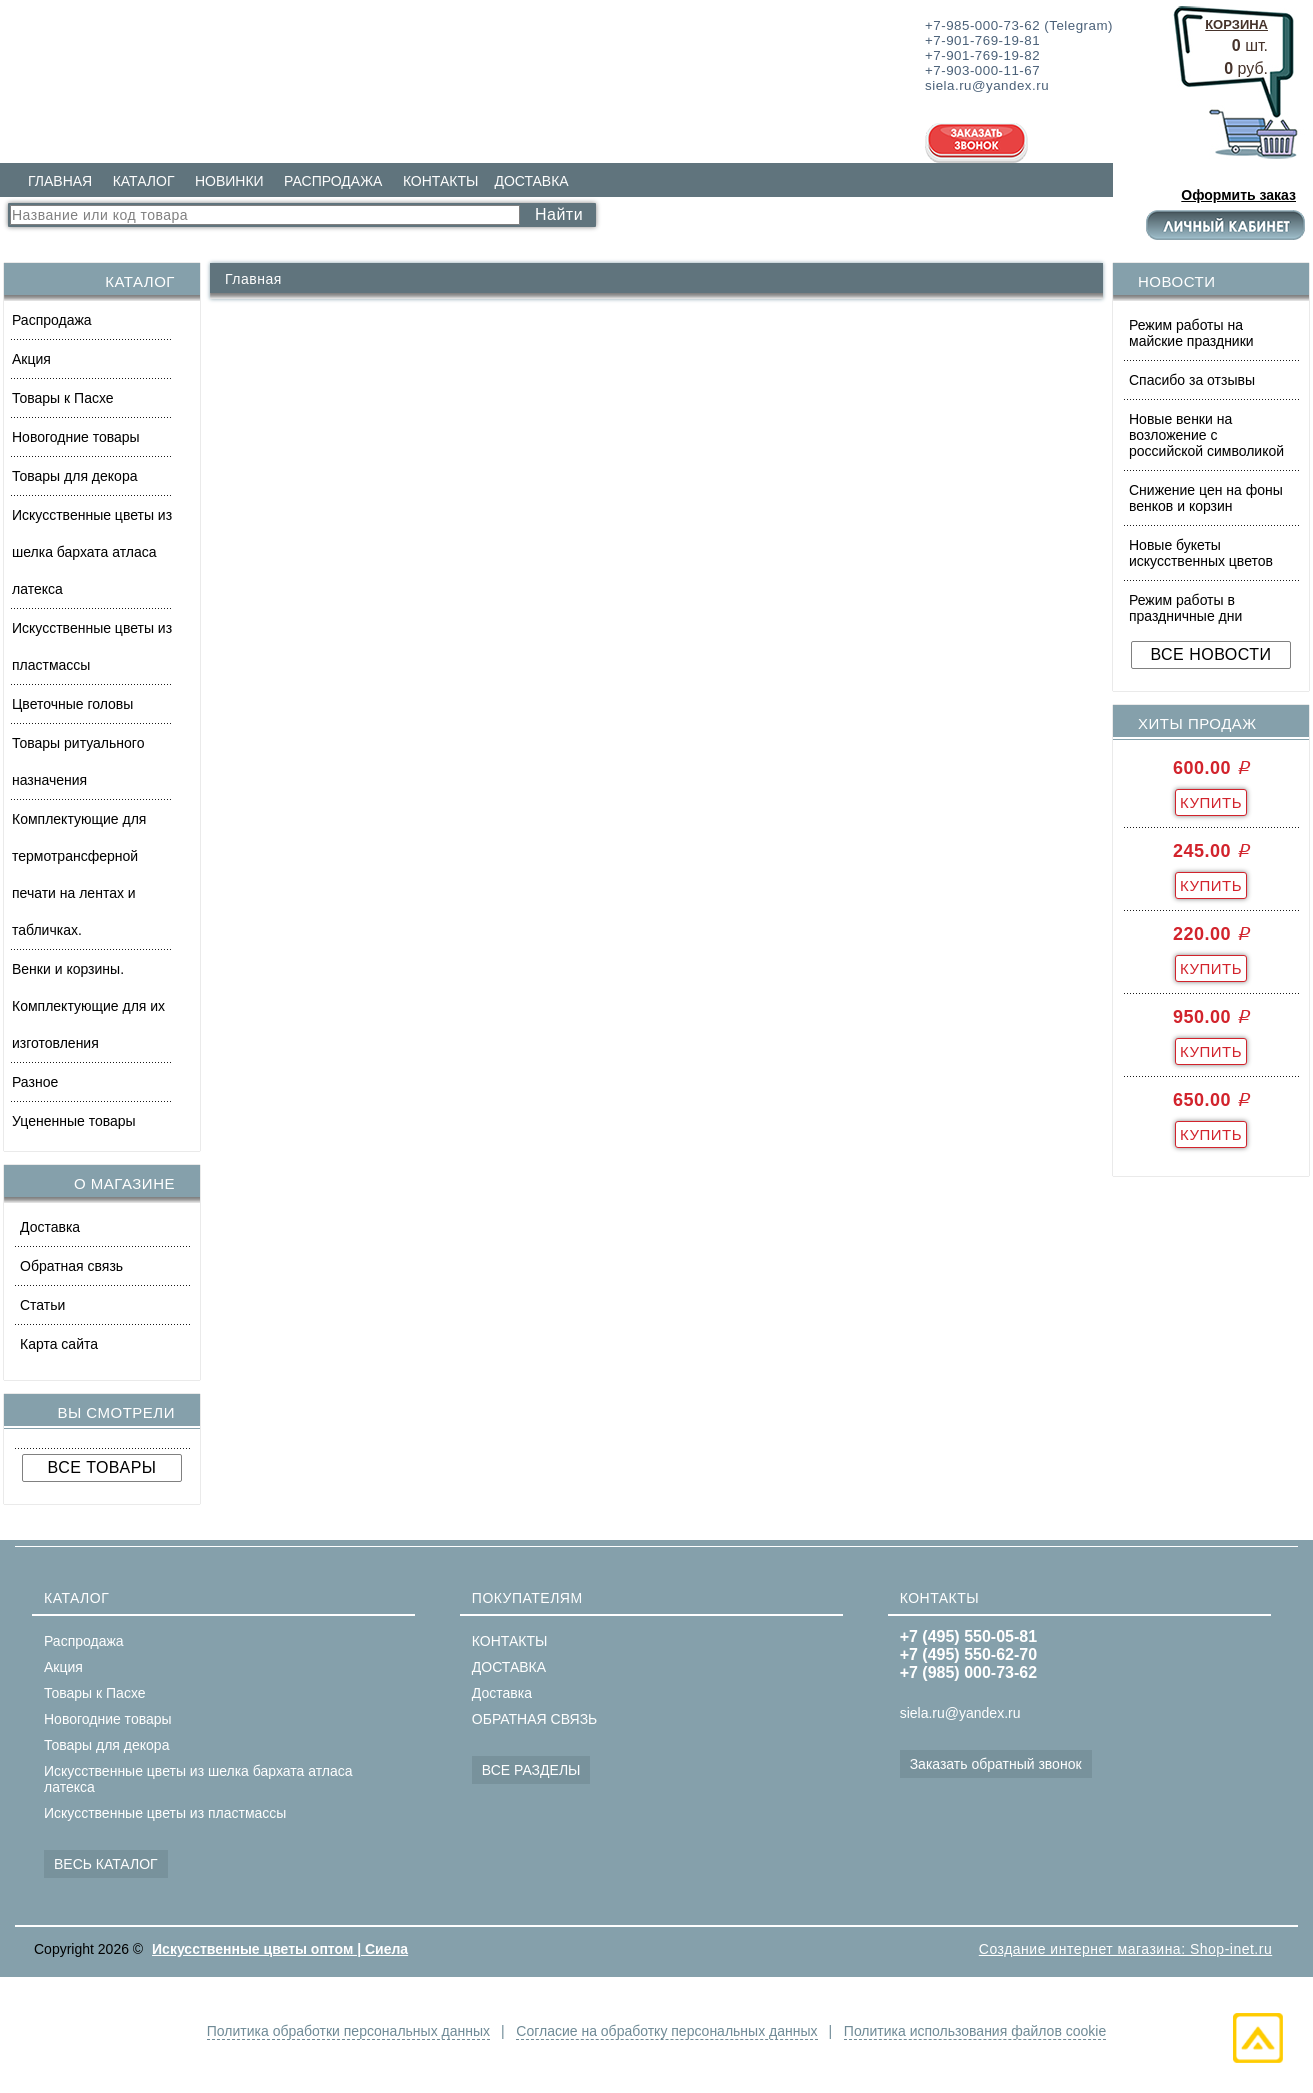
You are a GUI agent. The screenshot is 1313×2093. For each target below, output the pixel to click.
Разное (35, 1082)
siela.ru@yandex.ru (960, 1713)
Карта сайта (59, 1344)
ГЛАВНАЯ (60, 181)
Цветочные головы (72, 704)
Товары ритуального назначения (78, 761)
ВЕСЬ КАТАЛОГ (106, 1864)
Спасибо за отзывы (1192, 380)
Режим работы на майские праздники (1191, 333)
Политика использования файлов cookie (975, 2031)
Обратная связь (71, 1266)
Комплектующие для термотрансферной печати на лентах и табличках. (79, 874)
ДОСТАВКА (531, 181)
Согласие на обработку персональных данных (666, 2031)
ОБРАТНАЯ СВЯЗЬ (534, 1719)
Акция (31, 359)
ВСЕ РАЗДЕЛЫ (531, 1770)
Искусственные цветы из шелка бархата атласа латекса (92, 552)
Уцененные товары (74, 1121)
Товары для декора (74, 476)
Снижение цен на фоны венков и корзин (1206, 498)
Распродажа (52, 320)
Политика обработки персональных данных (348, 2031)
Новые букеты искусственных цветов (1201, 553)
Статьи (42, 1305)
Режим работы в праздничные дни (1185, 608)
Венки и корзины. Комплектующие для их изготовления (88, 1006)
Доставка (50, 1227)
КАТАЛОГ (144, 181)
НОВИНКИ (229, 181)
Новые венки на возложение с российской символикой (1206, 435)
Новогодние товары (76, 437)
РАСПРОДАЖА (333, 181)
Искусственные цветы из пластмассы (92, 646)
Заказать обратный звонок (996, 1764)
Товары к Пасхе (63, 398)
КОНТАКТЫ (441, 181)
